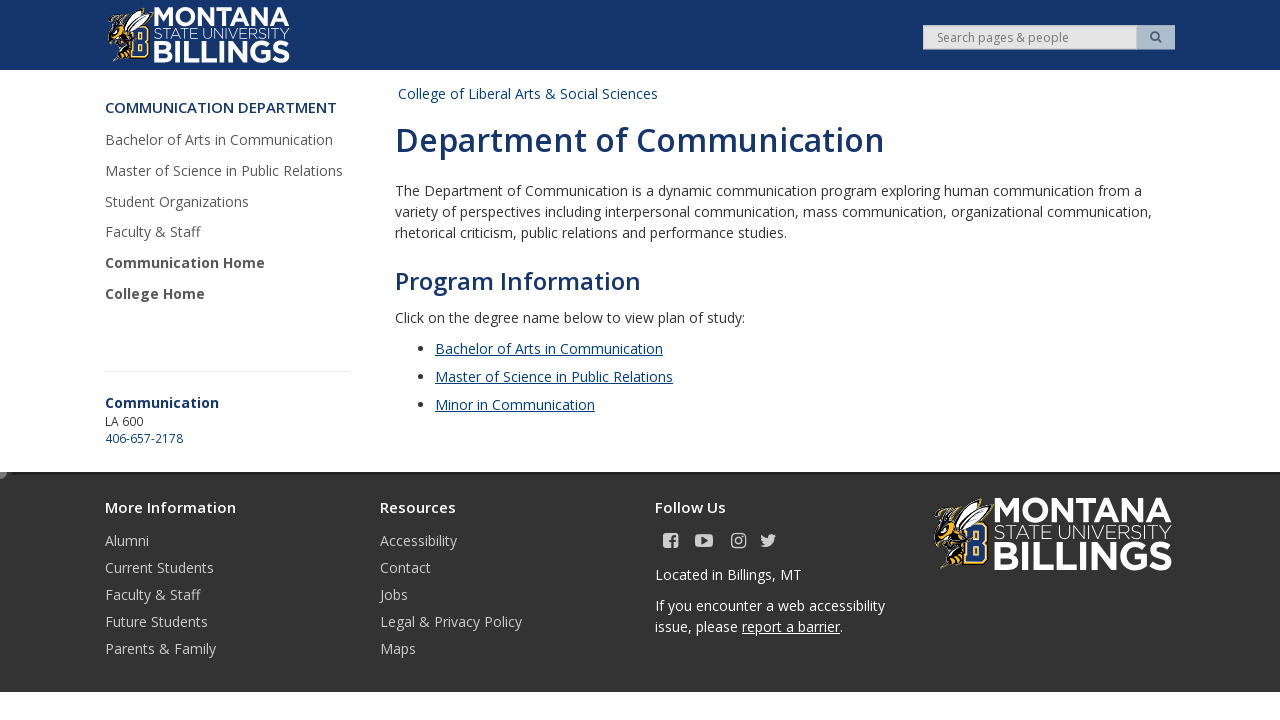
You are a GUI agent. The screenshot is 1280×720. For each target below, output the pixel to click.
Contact (405, 567)
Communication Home (185, 262)
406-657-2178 (144, 438)
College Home (155, 293)
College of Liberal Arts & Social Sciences (528, 93)
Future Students (156, 621)
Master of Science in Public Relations (224, 170)
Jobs (394, 594)
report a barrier (791, 626)
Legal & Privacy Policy (451, 621)
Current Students (159, 567)
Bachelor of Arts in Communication (219, 139)
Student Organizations (177, 201)
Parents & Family (160, 648)
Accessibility (418, 540)
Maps (398, 648)
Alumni (127, 540)
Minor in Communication (515, 404)
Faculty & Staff (152, 231)
